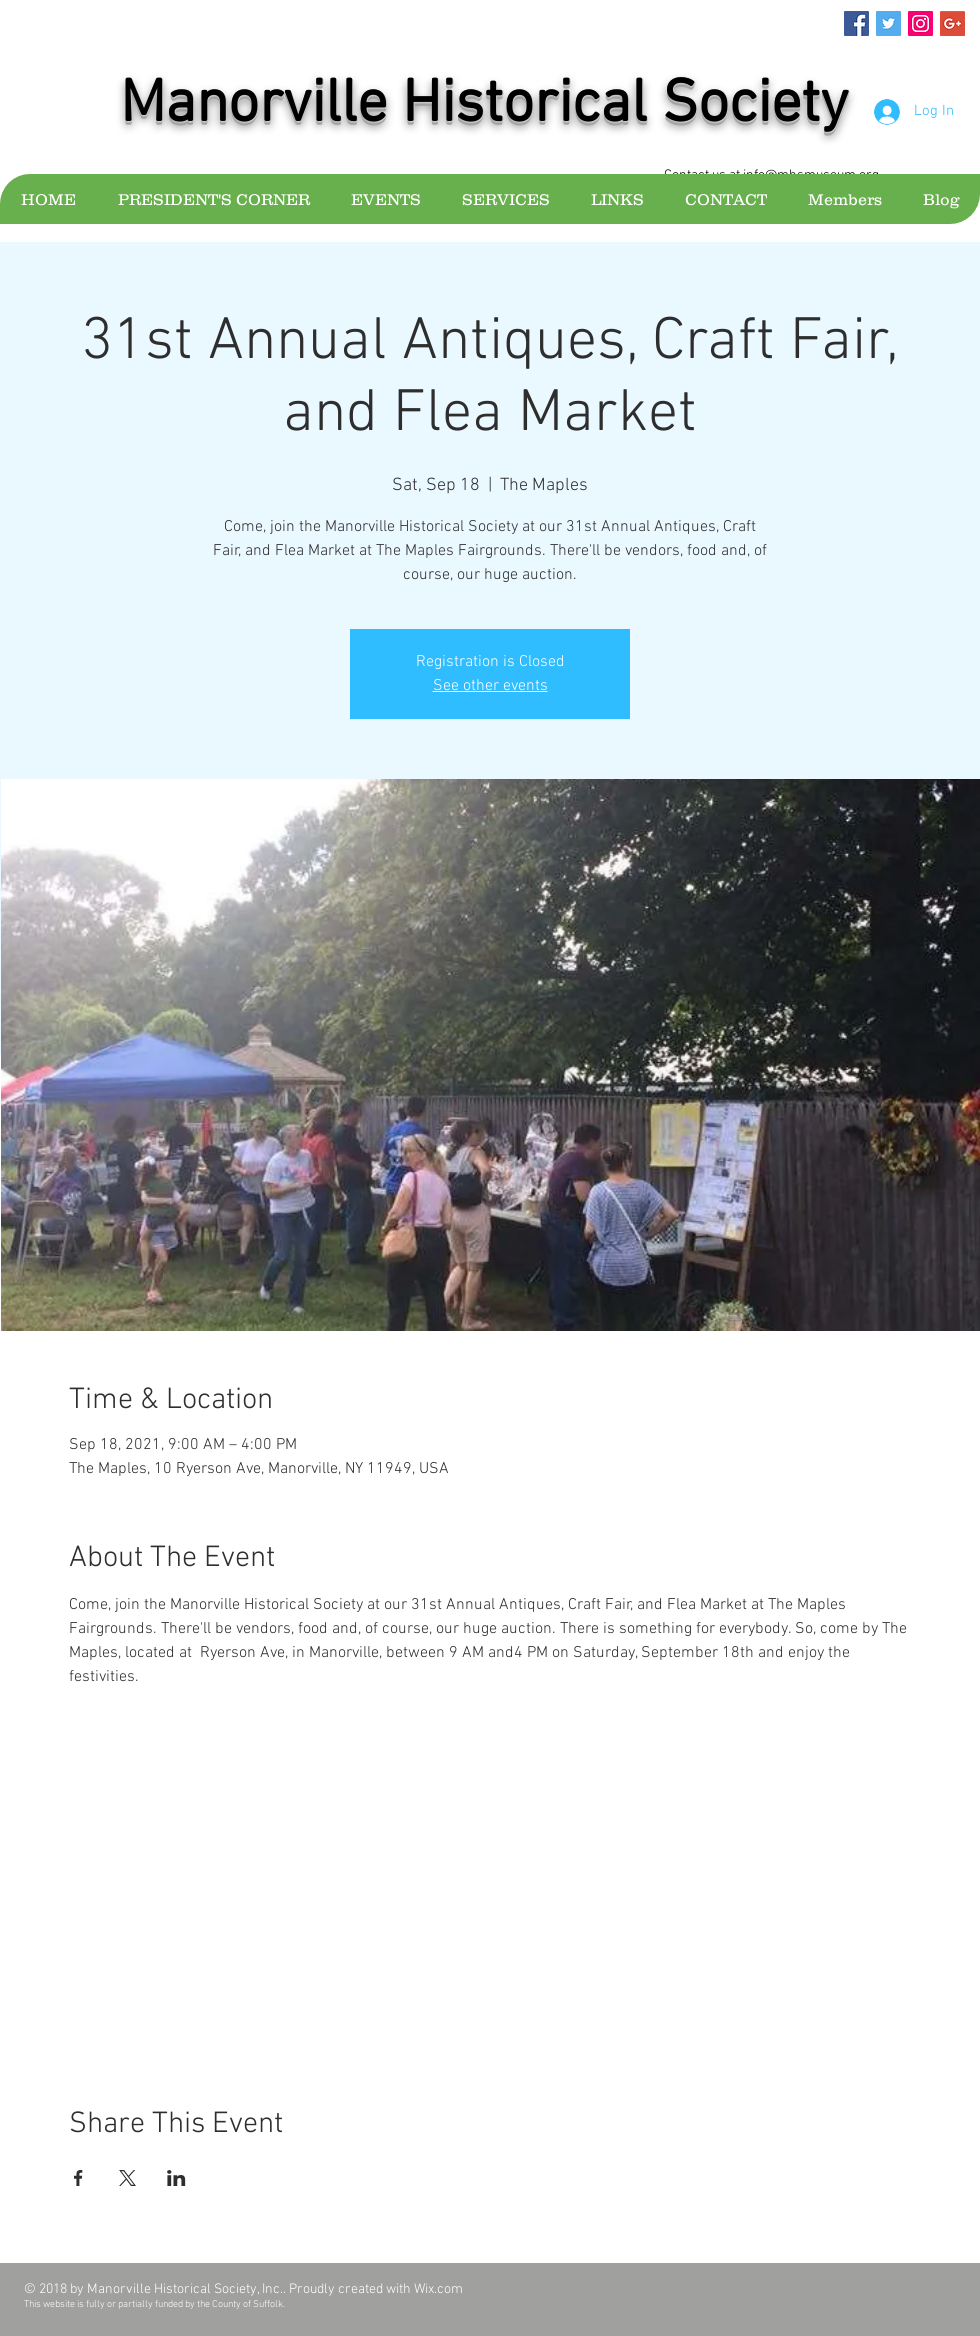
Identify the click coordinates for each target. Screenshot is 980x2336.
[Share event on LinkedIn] (176, 2178)
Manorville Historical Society (484, 106)
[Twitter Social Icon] (888, 23)
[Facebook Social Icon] (856, 23)
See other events (490, 686)
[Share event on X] (127, 2178)
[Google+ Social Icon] (952, 23)
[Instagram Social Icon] (920, 23)
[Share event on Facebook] (78, 2178)
